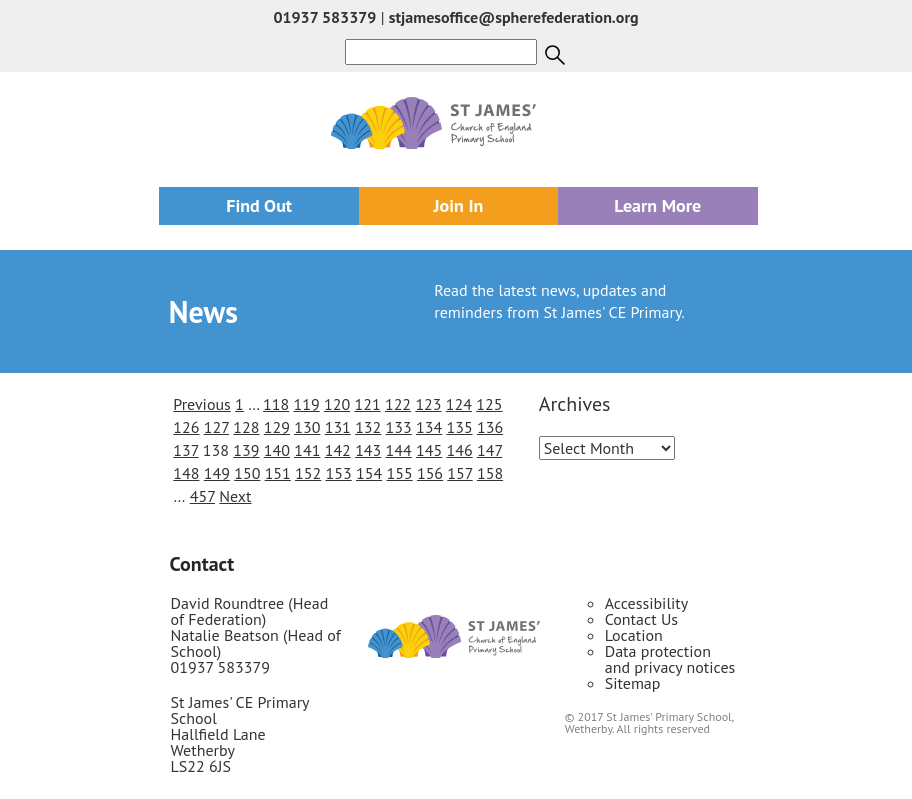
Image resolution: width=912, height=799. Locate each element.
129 (277, 427)
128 (246, 427)
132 (368, 427)
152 (308, 473)
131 (338, 427)
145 (429, 450)
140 (277, 450)
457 (202, 496)
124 (459, 404)
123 (428, 404)
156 (430, 473)
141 (307, 450)
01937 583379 (324, 17)
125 (489, 404)
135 (459, 427)
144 (399, 450)
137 (185, 450)
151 (278, 473)
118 (276, 404)
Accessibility (647, 603)
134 (429, 427)
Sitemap (633, 683)
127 (216, 427)
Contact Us (641, 619)
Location (634, 635)
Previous (202, 404)
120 (337, 404)
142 (338, 450)
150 (247, 473)
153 (339, 473)
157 (459, 473)
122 (398, 404)
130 (307, 427)
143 (368, 450)
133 (399, 427)
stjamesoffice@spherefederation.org (514, 17)
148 (186, 473)
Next (235, 496)
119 (307, 404)
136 (490, 427)
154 (369, 473)
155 (399, 473)
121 (367, 404)
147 (489, 450)
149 (217, 473)
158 (490, 473)
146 (459, 450)
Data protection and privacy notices (670, 659)
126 (186, 427)
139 (246, 450)
